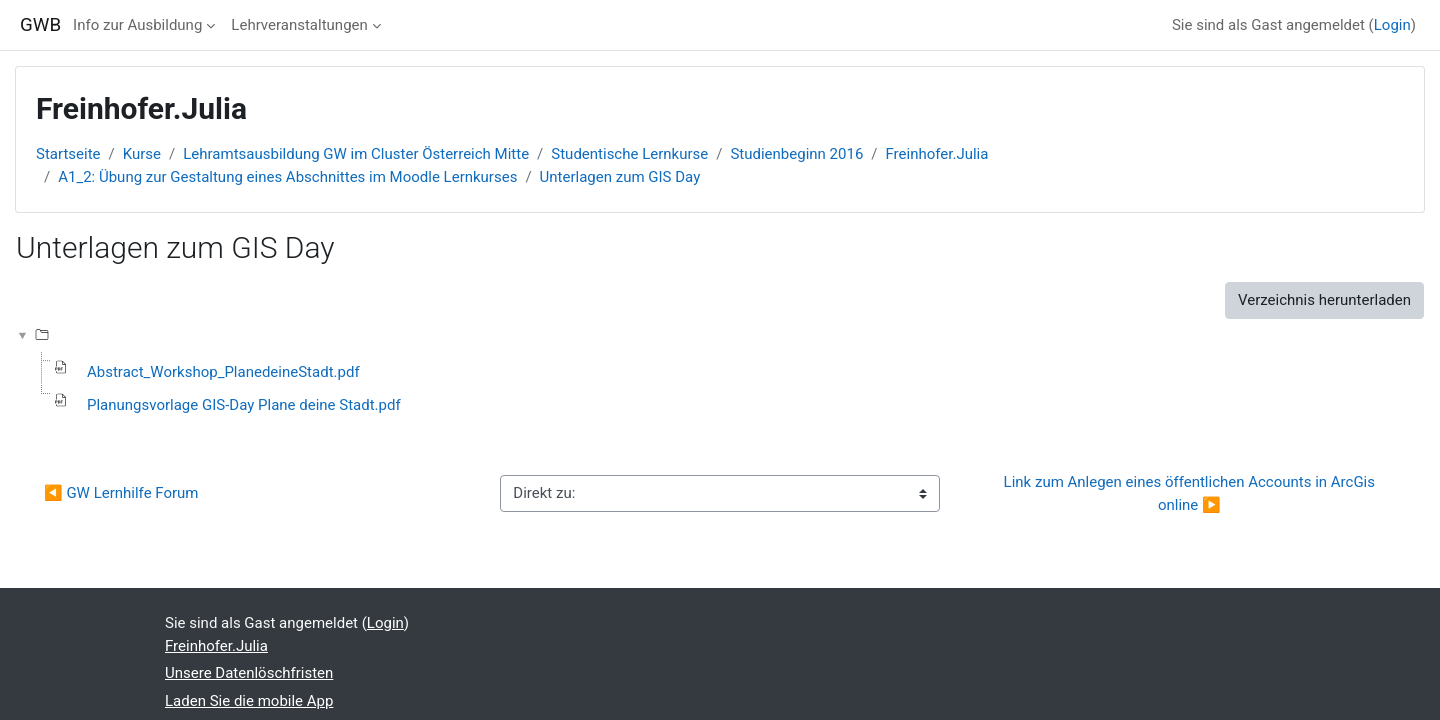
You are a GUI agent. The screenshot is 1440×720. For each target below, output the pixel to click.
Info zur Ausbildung (137, 25)
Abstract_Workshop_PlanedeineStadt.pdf (223, 372)
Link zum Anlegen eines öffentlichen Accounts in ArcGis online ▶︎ (1191, 493)
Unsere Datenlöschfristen (249, 673)
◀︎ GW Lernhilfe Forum (123, 493)
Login (1392, 25)
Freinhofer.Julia (937, 154)
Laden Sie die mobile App (249, 701)
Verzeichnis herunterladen (1324, 300)
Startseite (68, 154)
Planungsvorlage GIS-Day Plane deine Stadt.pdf (244, 405)
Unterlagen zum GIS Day (620, 177)
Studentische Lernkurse (629, 154)
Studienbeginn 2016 (796, 154)
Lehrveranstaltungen (299, 25)
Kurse (142, 154)
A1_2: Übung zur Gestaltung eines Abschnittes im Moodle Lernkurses (287, 177)
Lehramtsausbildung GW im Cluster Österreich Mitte (356, 154)
